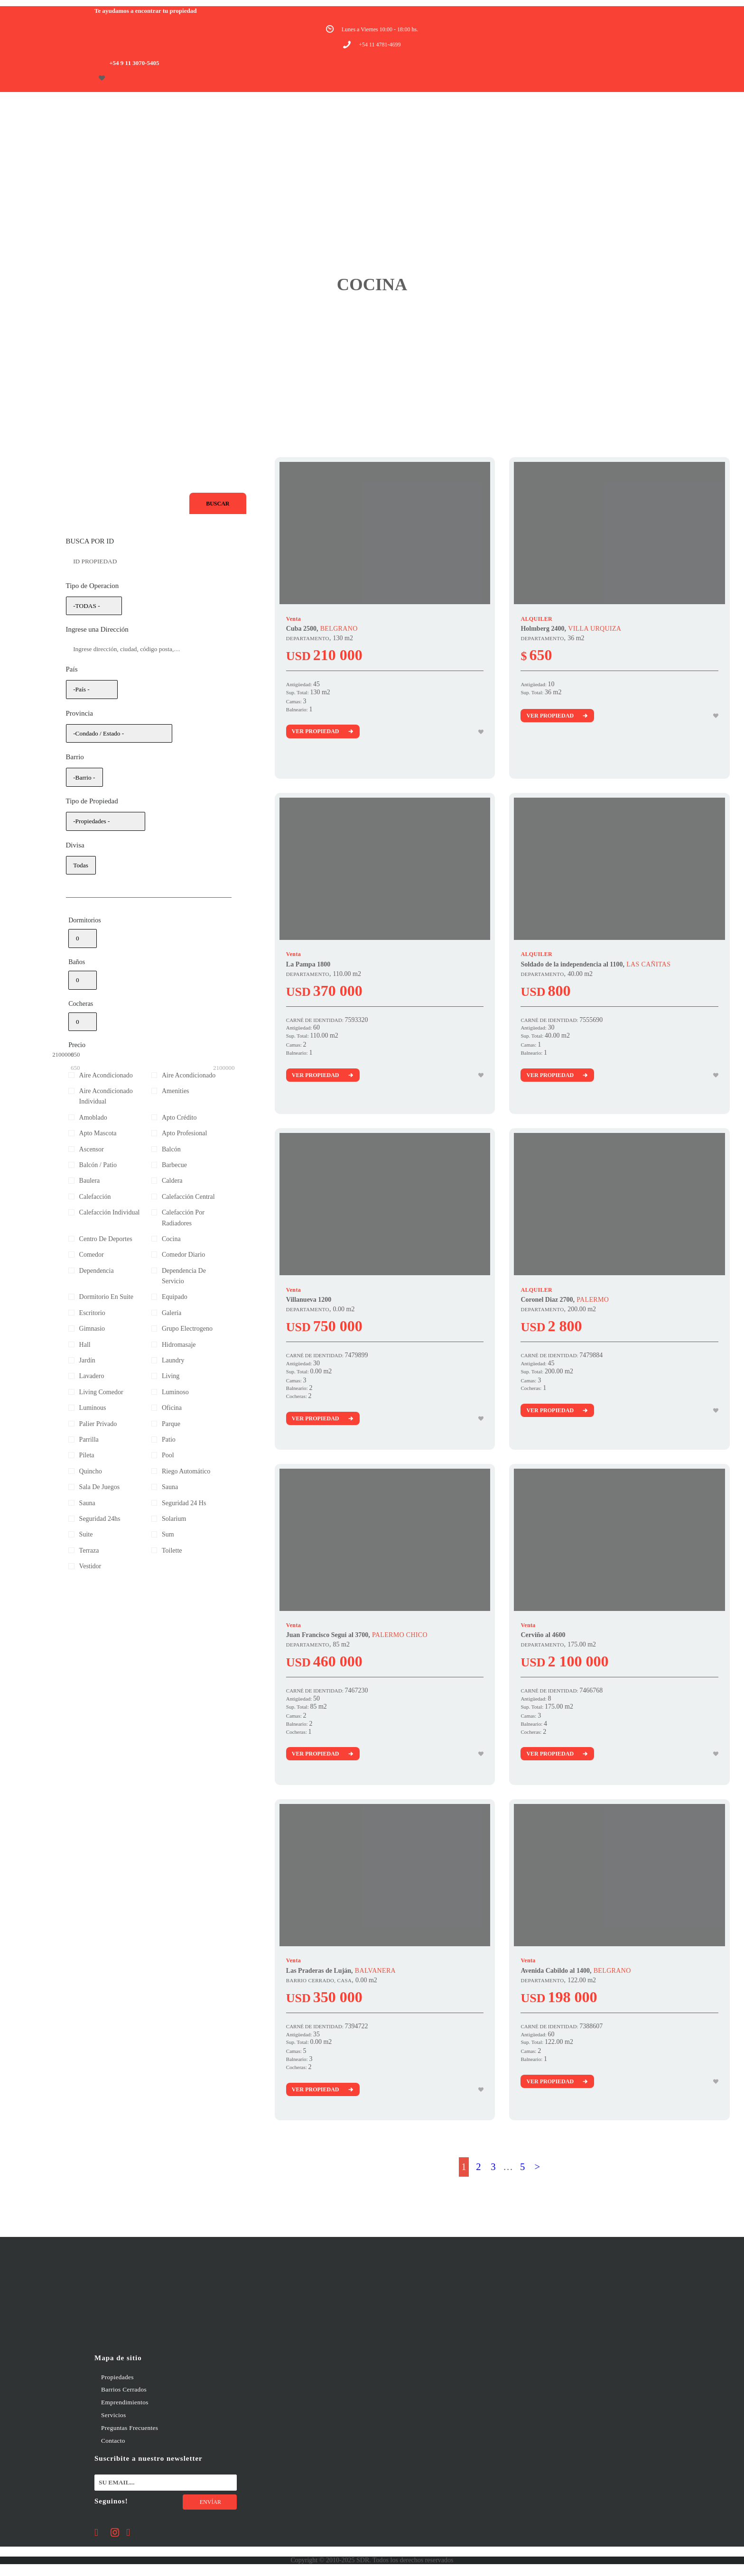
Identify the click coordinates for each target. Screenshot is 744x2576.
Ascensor (91, 1155)
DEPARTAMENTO (306, 638)
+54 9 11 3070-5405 (134, 62)
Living (170, 1382)
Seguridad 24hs (100, 1524)
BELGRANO (338, 628)
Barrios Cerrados (123, 2391)
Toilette (172, 1556)
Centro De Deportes (105, 1244)
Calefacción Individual (109, 1218)
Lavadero (91, 1382)
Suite (86, 1540)
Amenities (175, 1096)
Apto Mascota (98, 1138)
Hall (85, 1350)
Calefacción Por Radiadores (183, 1223)
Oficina (172, 1413)
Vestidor (90, 1571)
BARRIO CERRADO (309, 1981)
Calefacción (95, 1202)
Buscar (213, 501)
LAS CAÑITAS (647, 964)
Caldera (172, 1186)
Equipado (174, 1302)
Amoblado (93, 1123)
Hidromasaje (179, 1350)
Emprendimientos (125, 2404)
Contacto (113, 2442)
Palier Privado (98, 1429)
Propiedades (117, 2379)
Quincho (90, 1477)
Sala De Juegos (99, 1492)
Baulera (89, 1186)
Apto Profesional (184, 1138)
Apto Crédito (179, 1123)
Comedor (91, 1260)
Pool (168, 1461)
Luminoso (175, 1397)
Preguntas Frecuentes (129, 2429)
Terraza (89, 1556)
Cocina (171, 1244)
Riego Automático (186, 1477)
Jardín (87, 1366)
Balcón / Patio (98, 1170)
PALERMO (592, 1300)
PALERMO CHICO (399, 1635)
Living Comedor (101, 1397)
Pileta (86, 1461)
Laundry (173, 1366)
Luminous (92, 1413)
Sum (168, 1540)
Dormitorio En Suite (106, 1302)
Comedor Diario (183, 1260)
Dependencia (96, 1276)
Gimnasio (92, 1334)
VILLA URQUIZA (593, 628)
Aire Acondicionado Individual (106, 1102)
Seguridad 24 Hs (184, 1508)
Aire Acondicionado (106, 1081)
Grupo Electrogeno (187, 1334)
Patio (169, 1445)
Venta (293, 619)
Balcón (171, 1155)
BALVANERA (374, 1971)
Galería (171, 1318)
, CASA (340, 1981)
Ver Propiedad (319, 732)
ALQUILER (536, 619)
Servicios (113, 2416)
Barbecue (174, 1170)
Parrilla (89, 1445)
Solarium (174, 1524)
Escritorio (92, 1318)
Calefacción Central (188, 1202)
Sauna (170, 1492)
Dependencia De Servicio (184, 1281)
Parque (171, 1429)
